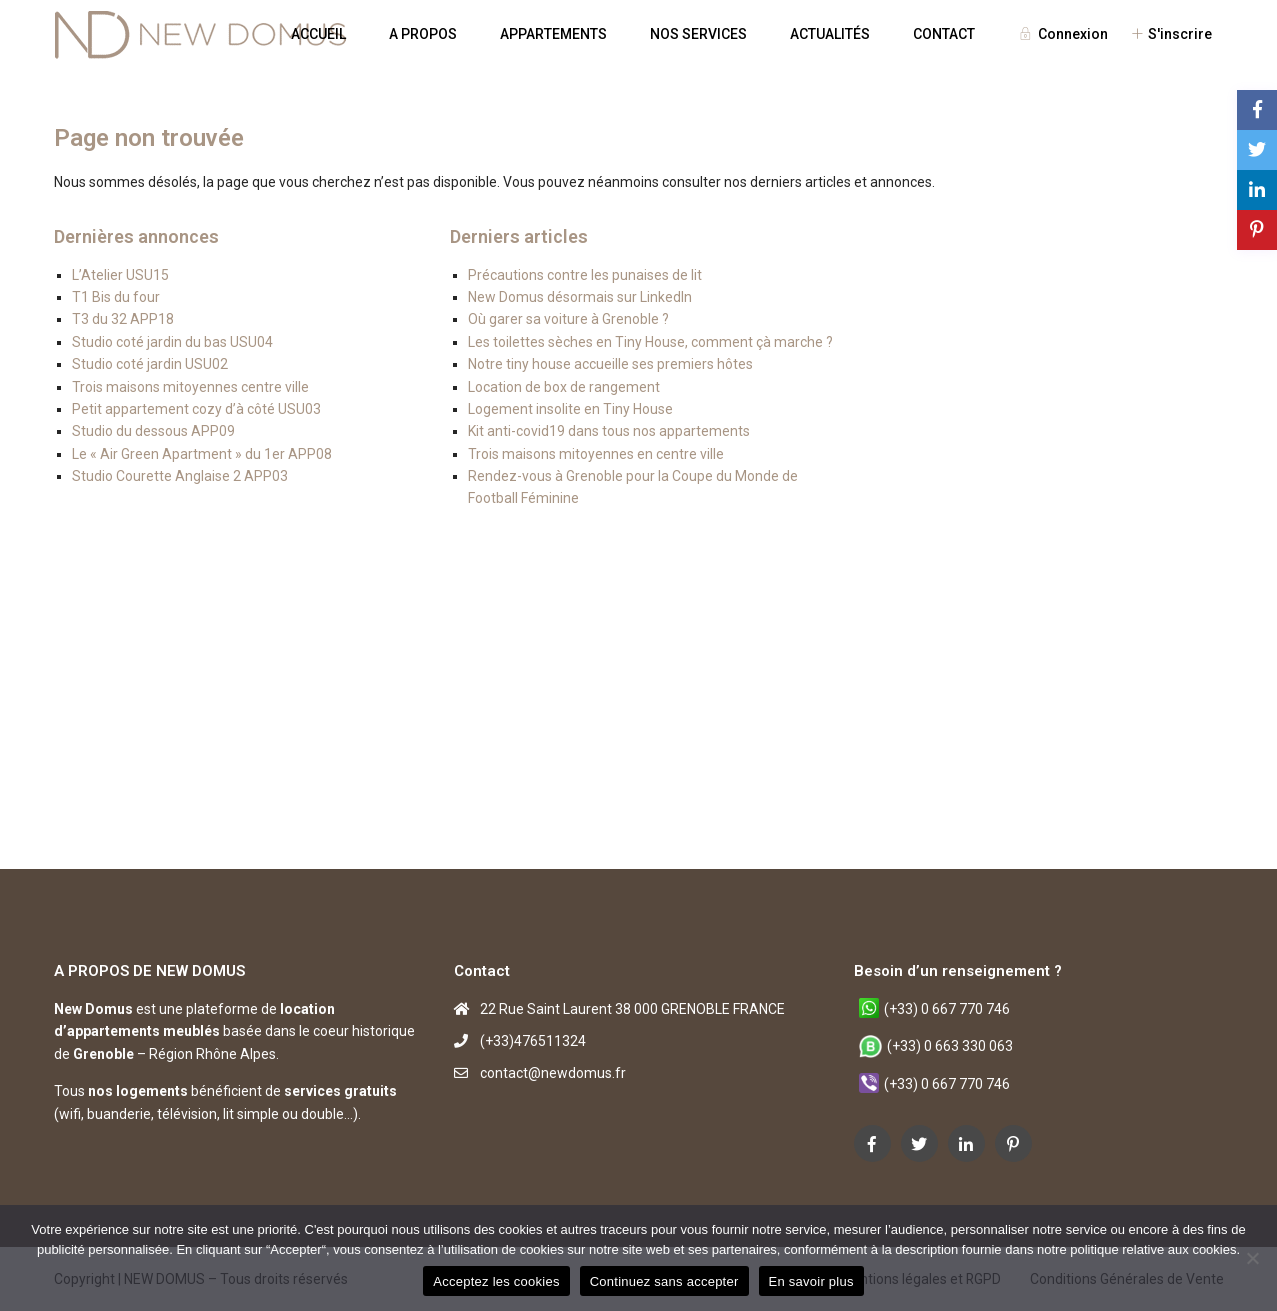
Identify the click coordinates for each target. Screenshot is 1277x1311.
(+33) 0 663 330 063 (950, 1046)
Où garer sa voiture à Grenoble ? (568, 319)
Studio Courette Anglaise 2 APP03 (180, 476)
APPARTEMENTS (553, 34)
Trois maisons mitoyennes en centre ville (596, 454)
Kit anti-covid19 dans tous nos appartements (609, 431)
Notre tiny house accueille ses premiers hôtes (610, 364)
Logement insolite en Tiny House (570, 409)
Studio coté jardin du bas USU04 (172, 342)
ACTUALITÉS (830, 34)
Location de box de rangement (564, 387)
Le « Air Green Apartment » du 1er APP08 (202, 454)
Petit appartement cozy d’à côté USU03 (196, 409)
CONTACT (944, 34)
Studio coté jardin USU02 (150, 364)
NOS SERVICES (698, 34)
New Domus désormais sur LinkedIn (580, 297)
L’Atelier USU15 (120, 275)
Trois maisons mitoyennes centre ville (190, 387)
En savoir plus (811, 1281)
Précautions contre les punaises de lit (585, 275)
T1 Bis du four (116, 297)
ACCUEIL (318, 34)
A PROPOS (423, 34)
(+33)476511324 (533, 1041)
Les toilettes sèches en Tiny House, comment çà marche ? (650, 342)
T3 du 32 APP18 (123, 319)
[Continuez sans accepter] (1252, 1258)
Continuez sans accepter (664, 1281)
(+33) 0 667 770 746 (947, 1009)
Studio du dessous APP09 (153, 431)
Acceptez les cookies (496, 1281)
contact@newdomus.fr (553, 1073)
